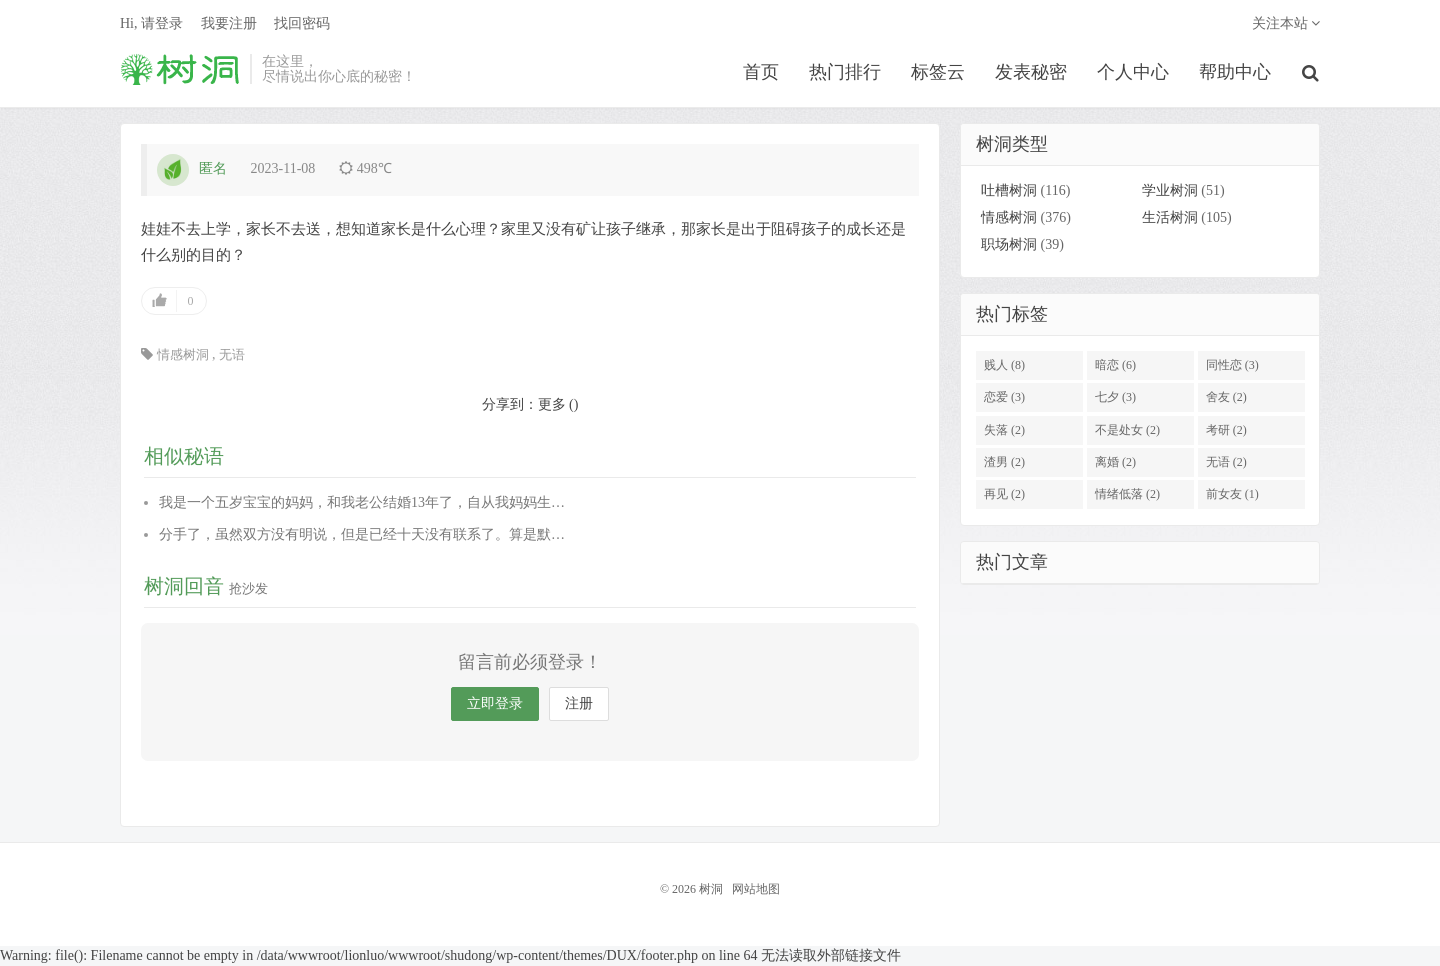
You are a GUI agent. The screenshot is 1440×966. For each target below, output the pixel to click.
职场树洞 (1009, 245)
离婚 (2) (1115, 463)
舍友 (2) (1226, 398)
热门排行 (846, 74)
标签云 (939, 74)
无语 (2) (1226, 463)
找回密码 (302, 25)
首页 (762, 74)
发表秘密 (1032, 74)
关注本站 (1286, 25)
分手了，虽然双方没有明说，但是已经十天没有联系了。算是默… (362, 534)
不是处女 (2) (1127, 430)
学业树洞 (1170, 191)
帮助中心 (1236, 74)
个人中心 (1134, 74)
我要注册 (229, 25)
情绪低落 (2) (1127, 495)
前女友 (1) (1232, 495)
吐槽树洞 (1009, 191)
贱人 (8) (1004, 365)
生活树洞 (1170, 218)
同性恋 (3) (1232, 365)
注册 (579, 704)
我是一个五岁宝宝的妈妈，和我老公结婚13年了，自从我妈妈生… (362, 502)
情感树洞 (183, 354)
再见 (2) (1004, 495)
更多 (552, 404)
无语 (232, 354)
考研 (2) (1226, 430)
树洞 (180, 71)
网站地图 (756, 890)
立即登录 (495, 704)
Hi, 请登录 (151, 25)
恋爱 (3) (1004, 398)
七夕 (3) (1115, 398)
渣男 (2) (1004, 463)
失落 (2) (1004, 430)
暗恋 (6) (1115, 365)
